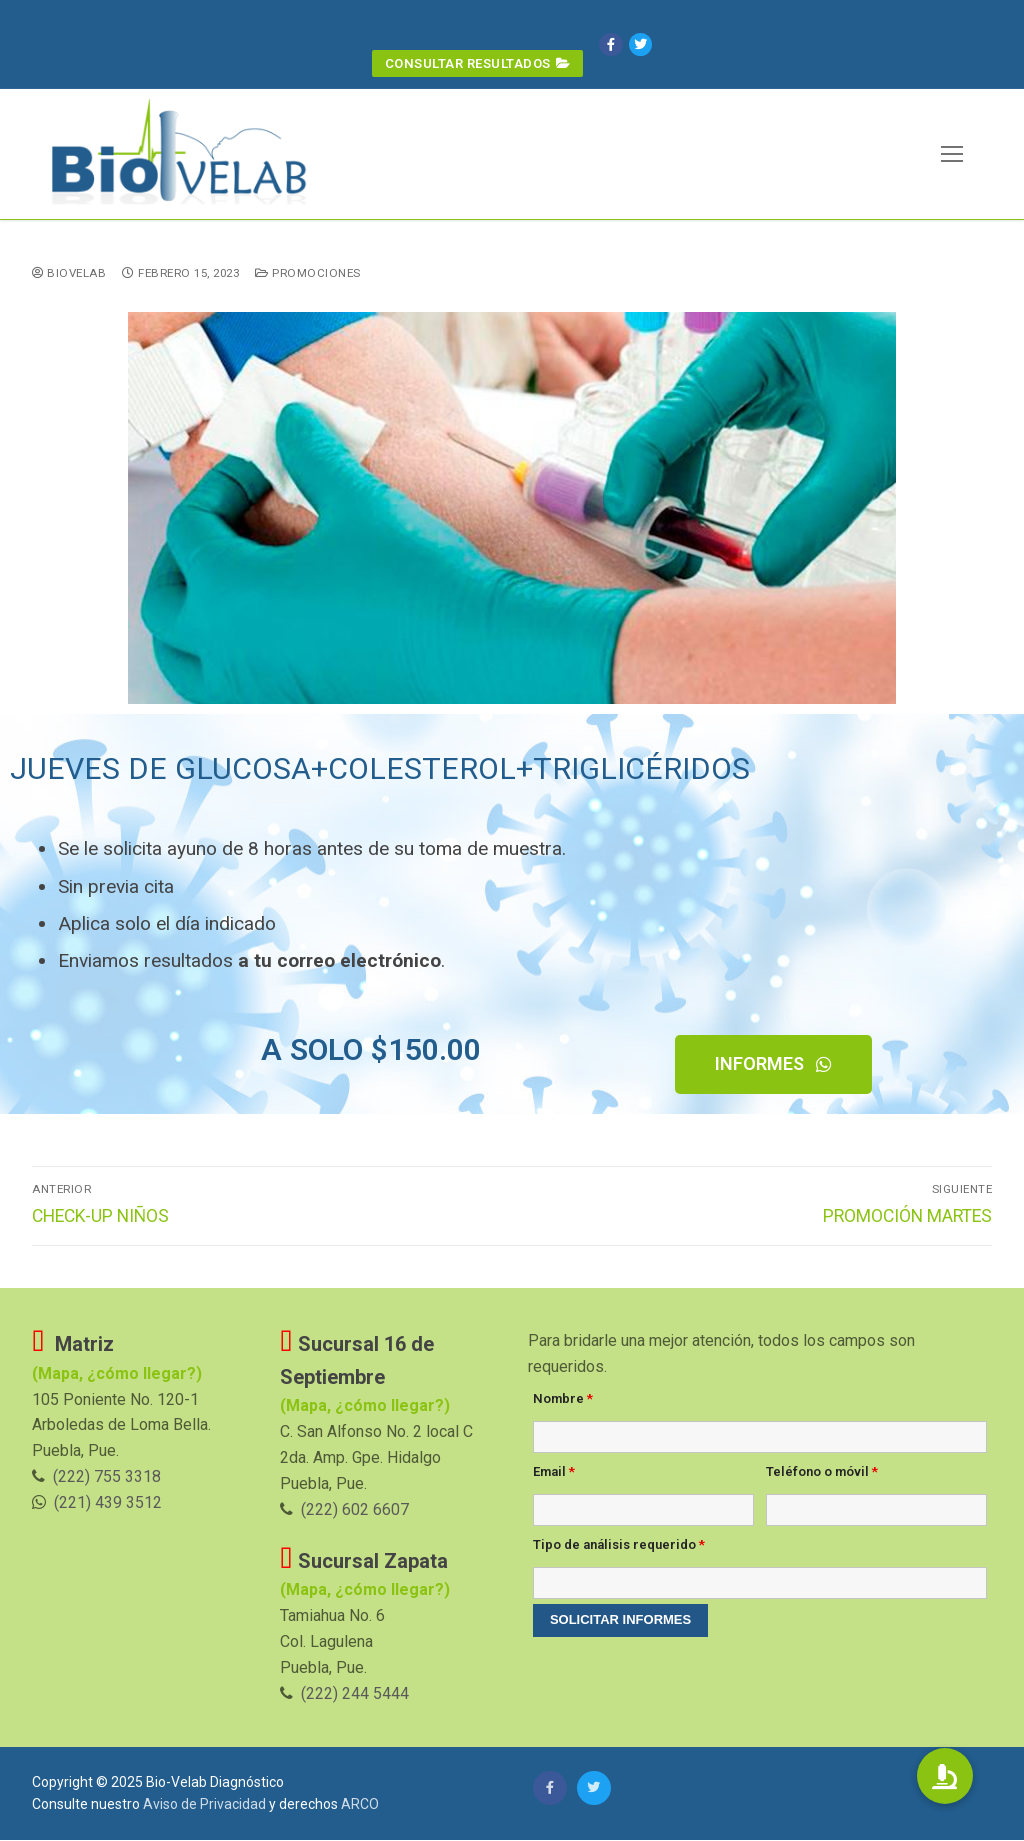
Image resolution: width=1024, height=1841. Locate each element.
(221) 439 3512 (108, 1503)
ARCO (360, 1805)
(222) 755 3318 (107, 1477)
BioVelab (69, 274)
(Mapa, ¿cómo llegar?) (365, 1376)
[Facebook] (615, 44)
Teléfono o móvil (822, 1472)
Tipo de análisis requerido (619, 1545)
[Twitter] (645, 44)
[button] (773, 1065)
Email (554, 1472)
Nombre (563, 1399)
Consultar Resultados (477, 63)
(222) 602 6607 (355, 1510)
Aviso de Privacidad (204, 1805)
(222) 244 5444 (355, 1694)
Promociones (308, 274)
